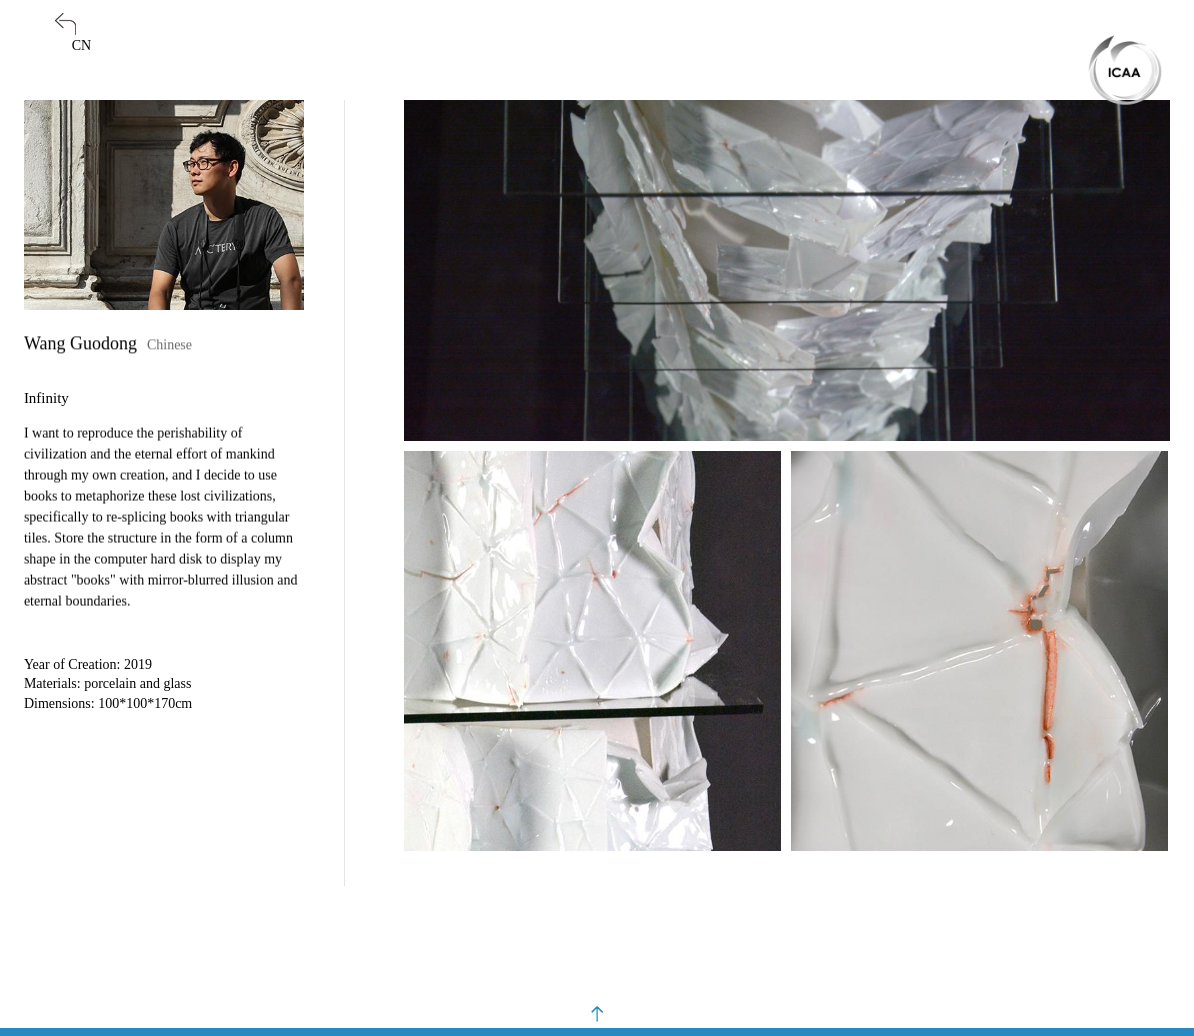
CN (81, 45)
